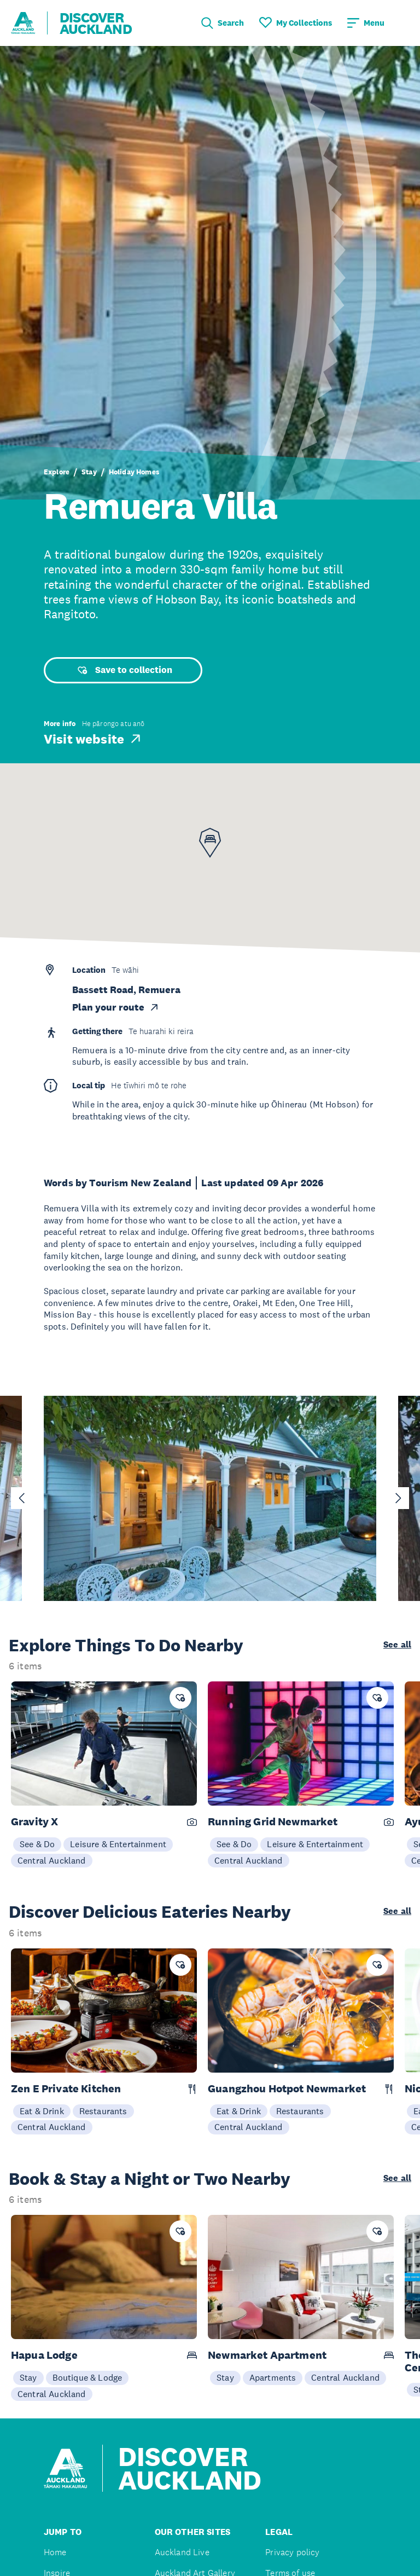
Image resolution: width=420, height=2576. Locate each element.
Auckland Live (182, 2552)
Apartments (272, 2377)
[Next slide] (398, 1498)
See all (397, 1644)
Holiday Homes (134, 472)
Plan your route (116, 1007)
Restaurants (103, 2110)
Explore (56, 472)
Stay (89, 472)
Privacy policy (292, 2552)
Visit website (93, 739)
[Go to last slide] (22, 1498)
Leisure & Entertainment (118, 1843)
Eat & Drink (42, 2110)
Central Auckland (52, 1860)
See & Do (37, 1843)
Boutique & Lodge (87, 2377)
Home (55, 2552)
